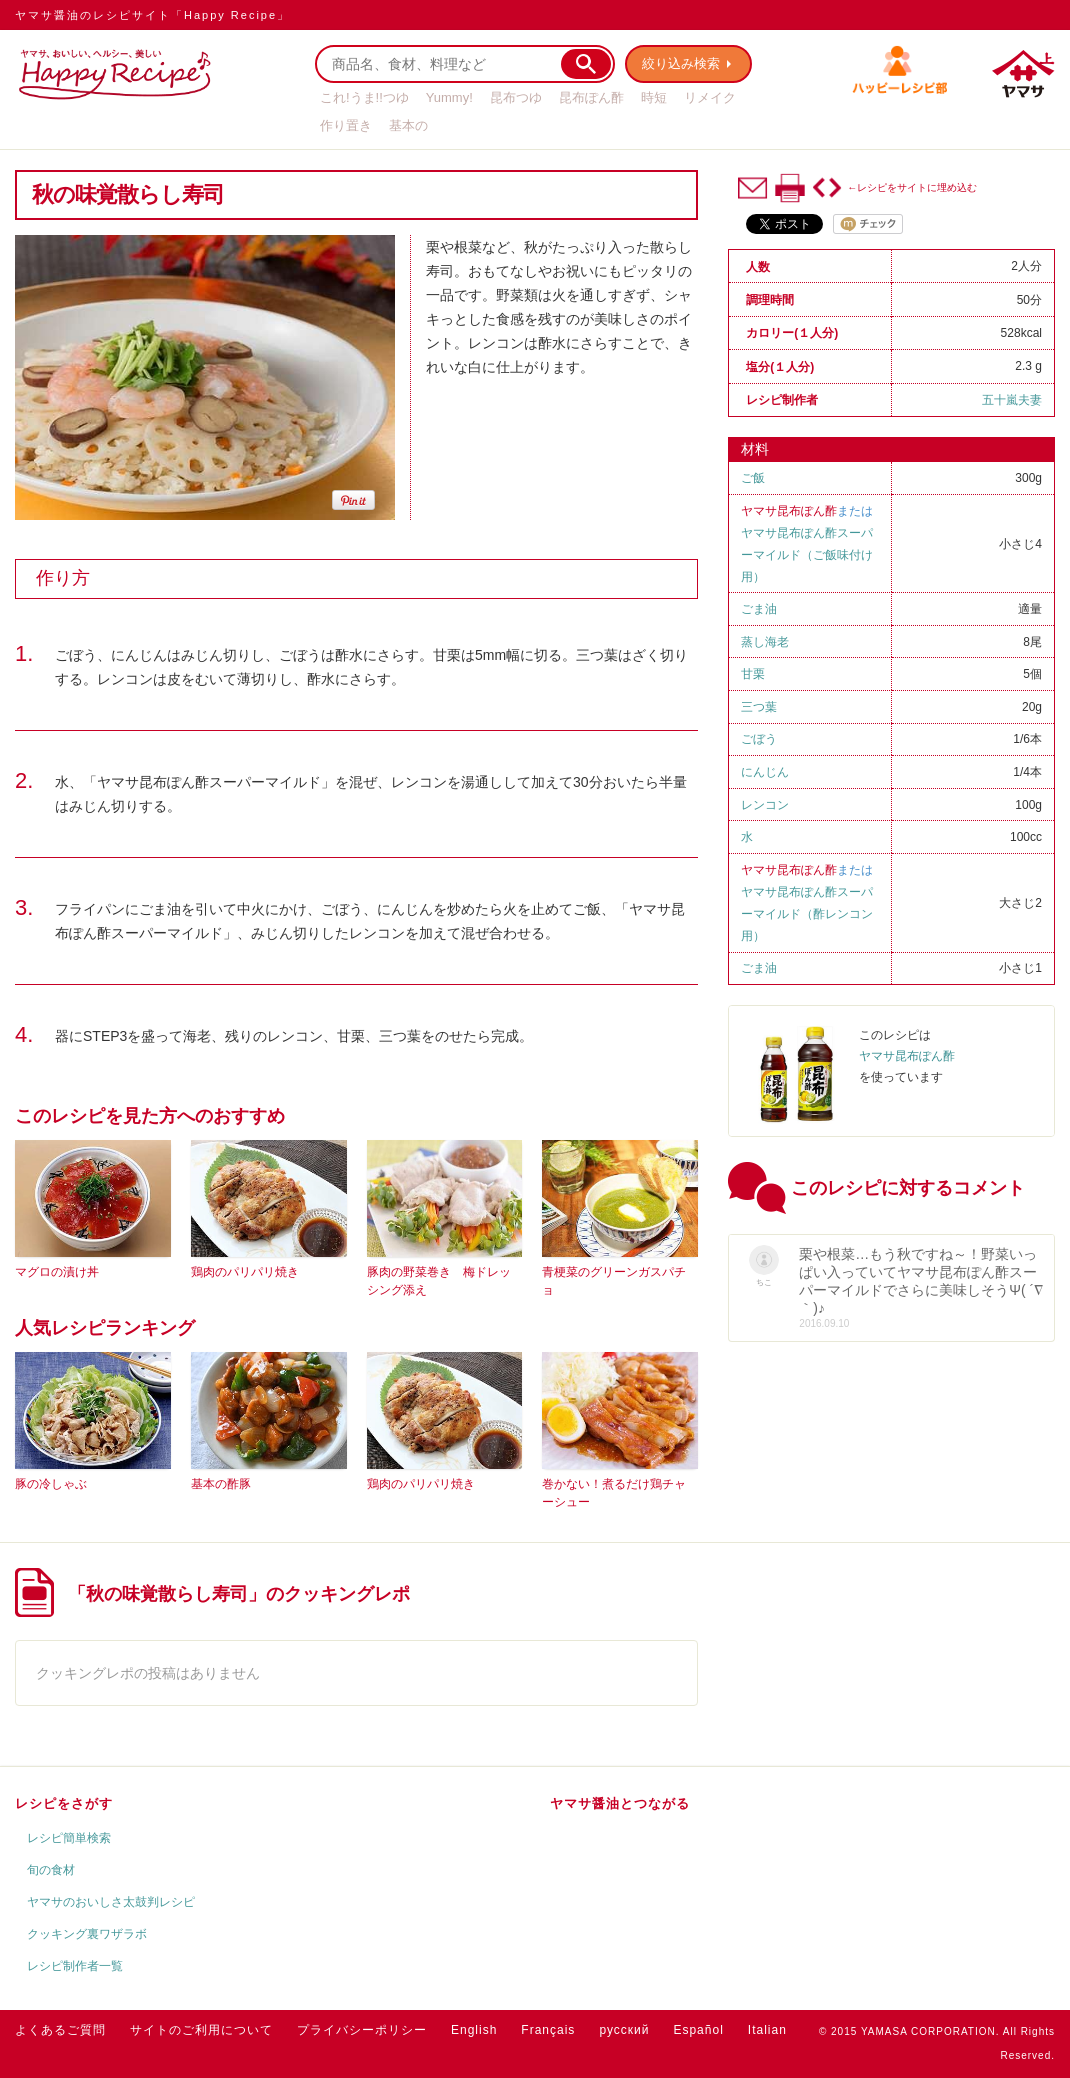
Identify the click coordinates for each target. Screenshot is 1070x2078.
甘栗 (753, 674)
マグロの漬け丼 (57, 1272)
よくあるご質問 (60, 2030)
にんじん (765, 772)
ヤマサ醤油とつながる (620, 1803)
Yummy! (449, 97)
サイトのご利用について (201, 2030)
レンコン (765, 805)
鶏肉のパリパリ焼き (245, 1272)
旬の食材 (51, 1870)
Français (548, 2030)
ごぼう (759, 739)
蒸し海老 (765, 642)
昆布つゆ (516, 97)
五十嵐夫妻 (1012, 400)
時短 (654, 97)
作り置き (346, 125)
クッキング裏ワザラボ (87, 1934)
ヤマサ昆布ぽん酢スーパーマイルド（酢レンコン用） (807, 914)
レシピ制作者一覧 (75, 1966)
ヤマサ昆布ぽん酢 (789, 511)
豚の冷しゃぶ (51, 1484)
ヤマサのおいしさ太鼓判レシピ (111, 1902)
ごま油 (759, 609)
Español (698, 2030)
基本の (408, 125)
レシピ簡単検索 (69, 1838)
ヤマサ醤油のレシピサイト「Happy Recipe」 (152, 15)
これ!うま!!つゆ (364, 97)
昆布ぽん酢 (591, 97)
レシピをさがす (64, 1803)
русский (624, 2030)
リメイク (710, 97)
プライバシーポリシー (362, 2030)
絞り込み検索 (681, 63)
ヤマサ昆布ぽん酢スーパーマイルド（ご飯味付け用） (807, 555)
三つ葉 (759, 707)
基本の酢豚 (221, 1484)
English (474, 2030)
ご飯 (753, 478)
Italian (767, 2030)
